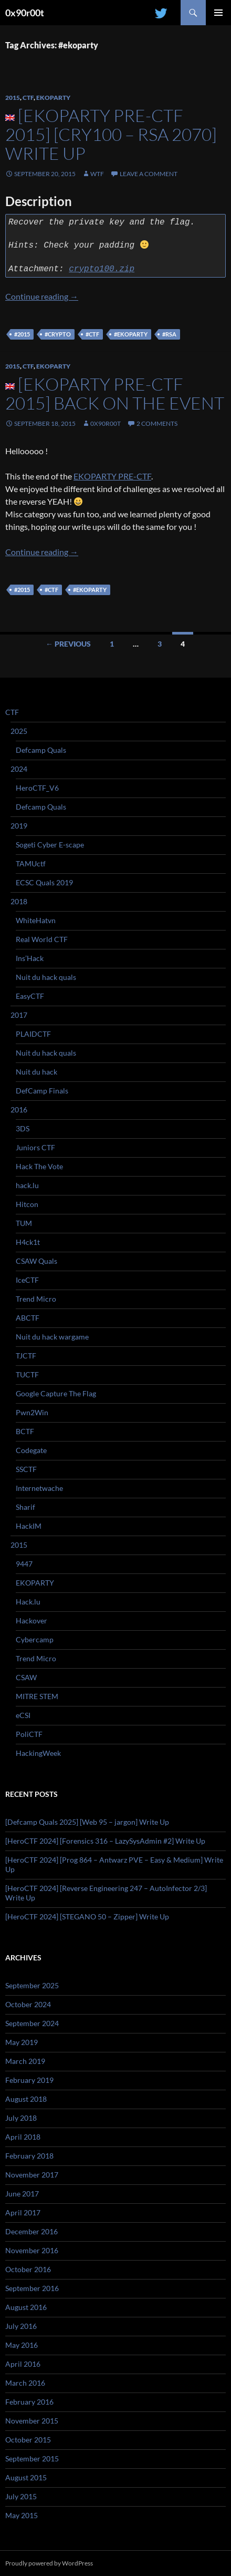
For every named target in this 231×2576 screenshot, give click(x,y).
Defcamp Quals (41, 749)
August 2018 (26, 2098)
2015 (12, 97)
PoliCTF (29, 1734)
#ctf (92, 334)
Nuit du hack (36, 1071)
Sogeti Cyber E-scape (50, 844)
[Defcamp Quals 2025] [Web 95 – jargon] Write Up (87, 1821)
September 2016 (32, 2288)
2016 (18, 1109)
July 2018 (21, 2117)
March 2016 (25, 2382)
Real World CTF (42, 939)
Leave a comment (148, 174)
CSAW (26, 1677)
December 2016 (31, 2231)
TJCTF (26, 1355)
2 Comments (156, 423)
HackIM (28, 1525)
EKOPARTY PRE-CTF (112, 476)
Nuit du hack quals (46, 977)
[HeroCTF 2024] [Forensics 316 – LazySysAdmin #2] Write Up (105, 1840)
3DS (22, 1128)
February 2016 (29, 2401)
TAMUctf (31, 863)
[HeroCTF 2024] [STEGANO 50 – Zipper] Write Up (87, 1916)
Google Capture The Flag (56, 1393)
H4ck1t (28, 1242)
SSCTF (26, 1469)
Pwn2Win (32, 1412)
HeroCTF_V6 (37, 787)
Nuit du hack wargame (52, 1336)
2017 (18, 1014)
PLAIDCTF (33, 1033)
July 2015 (21, 2496)
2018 (18, 901)
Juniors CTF (35, 1147)
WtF (97, 174)
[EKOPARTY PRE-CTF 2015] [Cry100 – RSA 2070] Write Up (111, 134)
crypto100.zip (101, 268)
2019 (18, 825)
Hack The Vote (39, 1166)
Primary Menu (218, 12)
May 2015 (21, 2515)
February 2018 (29, 2155)
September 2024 (32, 2023)
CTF (28, 97)
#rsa (169, 334)
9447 (24, 1563)
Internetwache (39, 1488)
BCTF (25, 1431)
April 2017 (22, 2212)
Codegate (31, 1450)
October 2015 (28, 2439)
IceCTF (27, 1279)
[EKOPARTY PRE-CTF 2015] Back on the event (114, 393)
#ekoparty (131, 334)
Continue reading (41, 296)
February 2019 (29, 2080)
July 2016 (21, 2326)
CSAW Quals (36, 1260)
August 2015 (26, 2477)
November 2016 (31, 2250)
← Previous (68, 643)
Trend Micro (36, 1298)
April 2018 (22, 2136)
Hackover (31, 1620)
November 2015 (31, 2420)
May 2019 (21, 2042)
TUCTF (27, 1374)
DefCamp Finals (42, 1090)
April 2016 (22, 2363)
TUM (24, 1223)
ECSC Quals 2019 (44, 882)
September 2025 (32, 1985)
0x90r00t (24, 12)
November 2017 (31, 2174)
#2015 (22, 334)
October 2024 (28, 2004)
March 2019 (25, 2061)
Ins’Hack (30, 958)
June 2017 (22, 2193)
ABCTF (27, 1317)
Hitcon (27, 1204)
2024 (18, 768)
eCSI (23, 1715)
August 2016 (26, 2307)
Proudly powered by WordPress (49, 2563)
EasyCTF (30, 995)
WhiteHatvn (36, 920)
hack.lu (27, 1185)
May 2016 (21, 2344)
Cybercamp (35, 1639)
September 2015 (32, 2458)
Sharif (25, 1506)
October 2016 (28, 2269)
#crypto (58, 334)
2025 (18, 731)
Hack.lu (28, 1601)
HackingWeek (38, 1753)
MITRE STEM (37, 1696)
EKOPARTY (53, 97)
